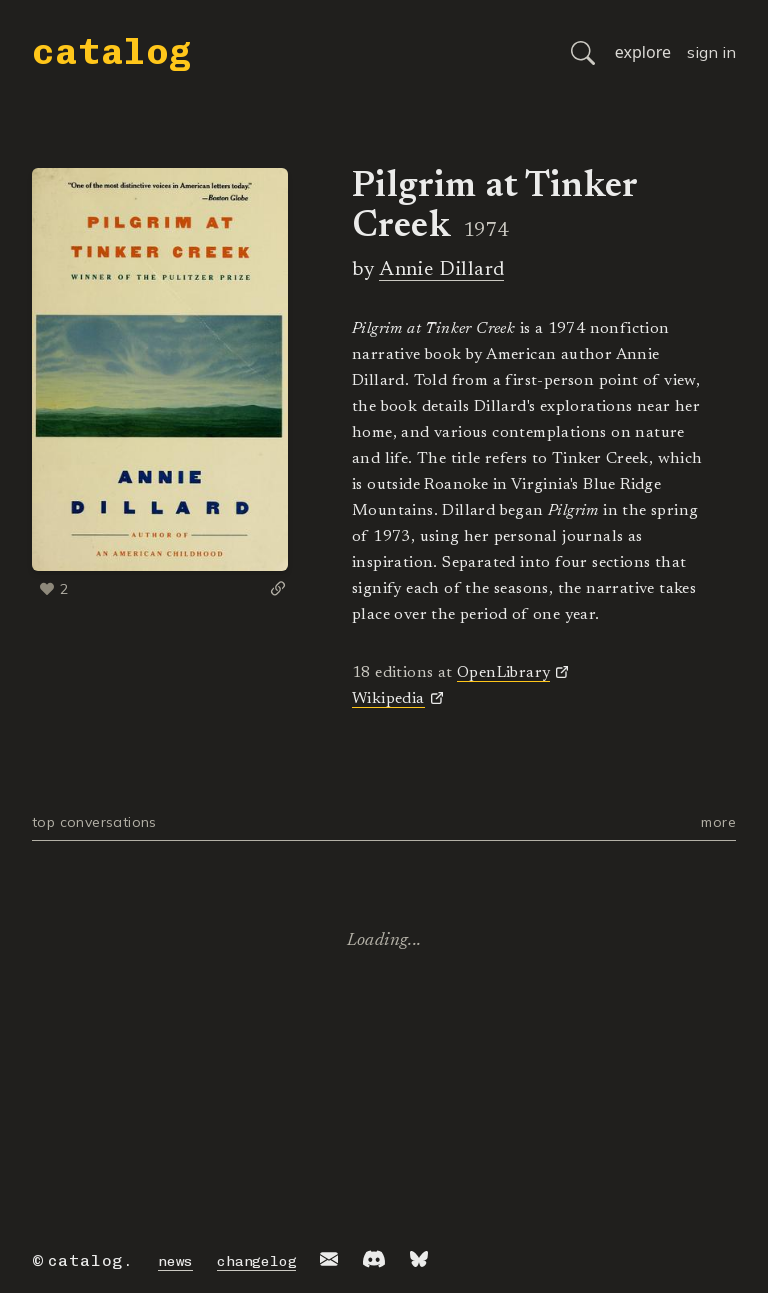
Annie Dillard (441, 270)
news (175, 1261)
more (718, 822)
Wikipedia (388, 699)
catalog (112, 51)
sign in (711, 52)
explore (643, 52)
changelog (256, 1261)
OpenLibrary (503, 673)
